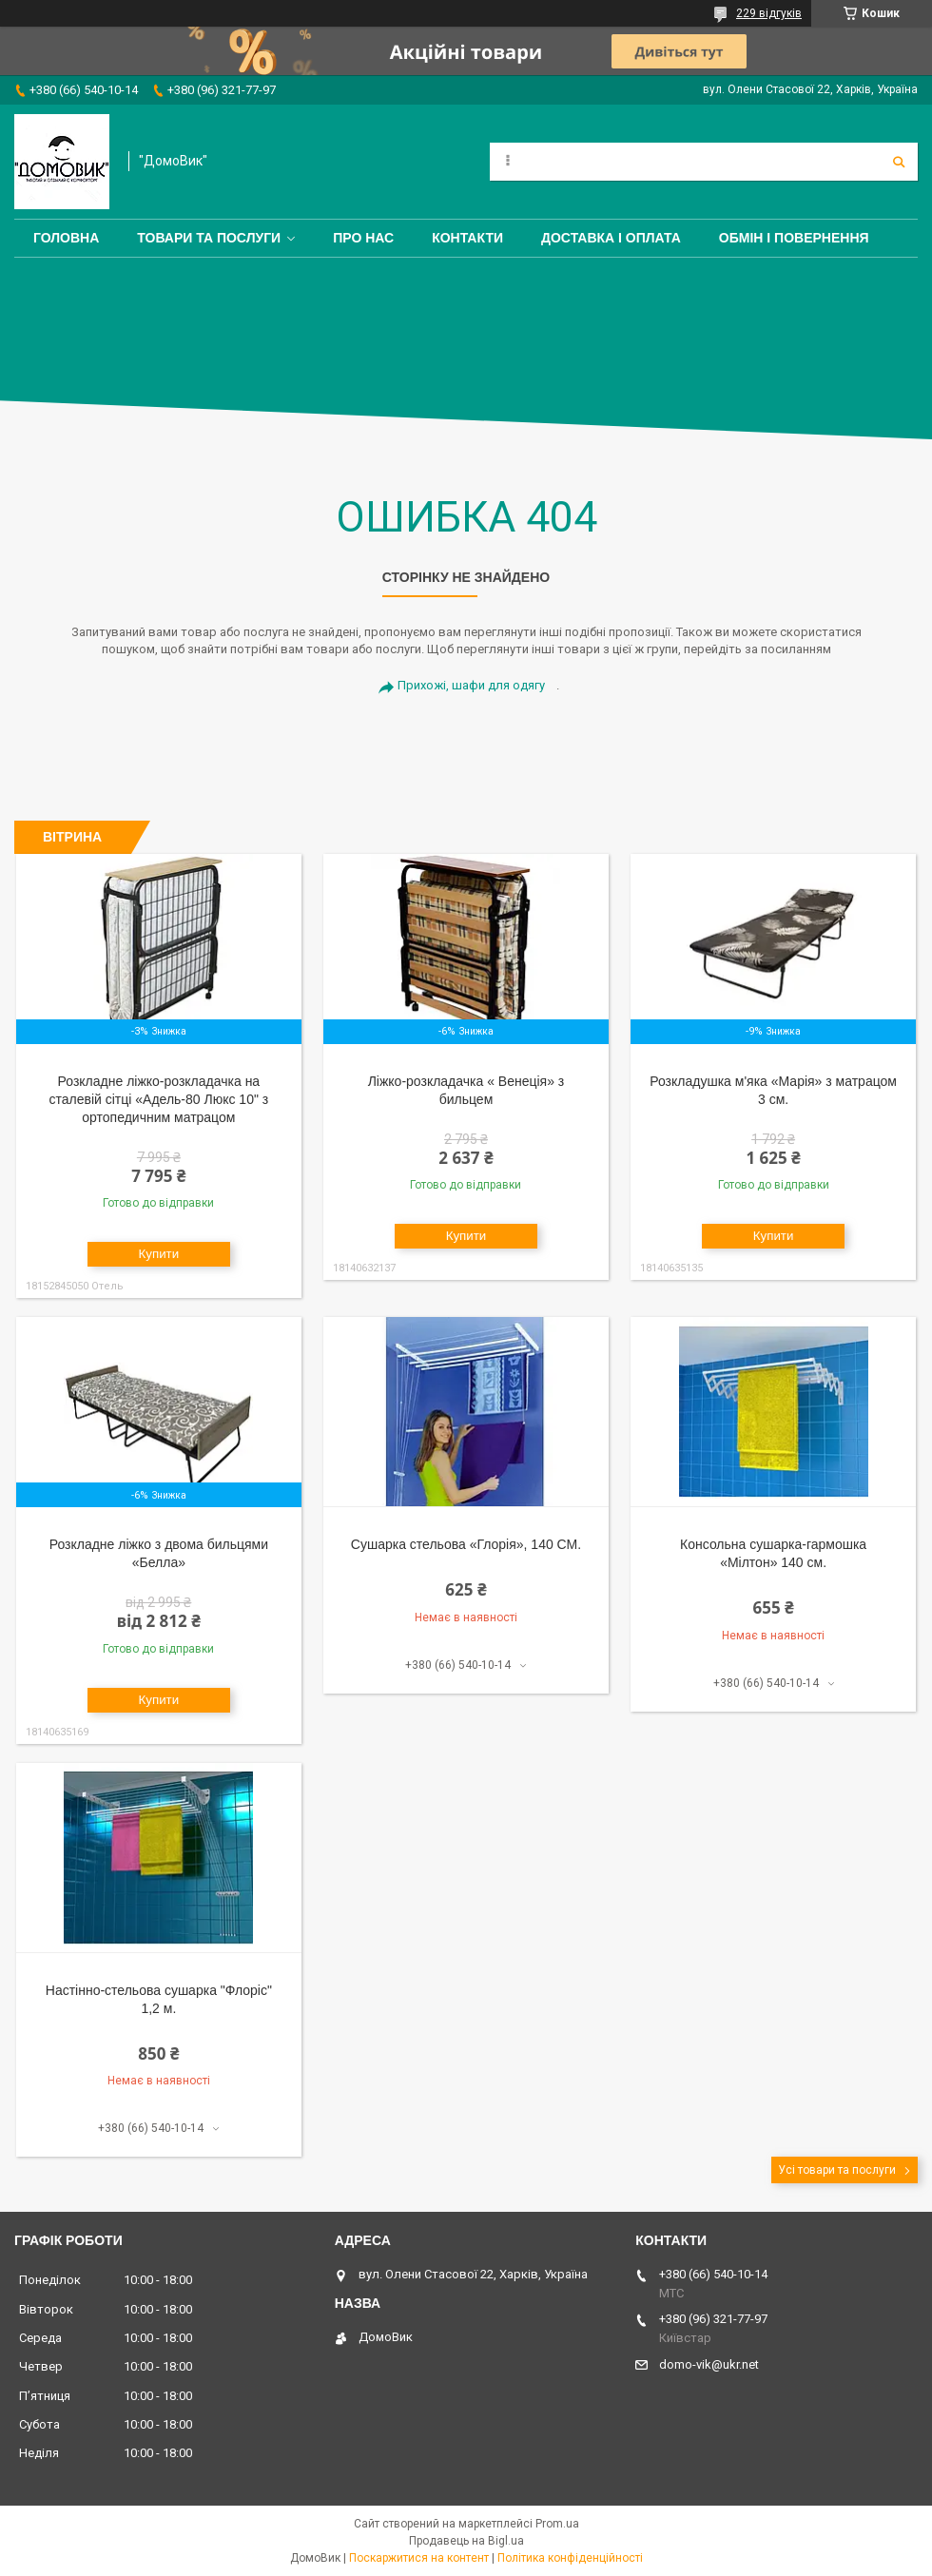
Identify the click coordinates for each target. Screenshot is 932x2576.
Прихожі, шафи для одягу (471, 685)
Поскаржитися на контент (419, 2558)
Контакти (467, 237)
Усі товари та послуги (837, 2170)
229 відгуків (769, 13)
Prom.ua (557, 2523)
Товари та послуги (209, 237)
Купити (159, 1254)
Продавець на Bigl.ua (466, 2540)
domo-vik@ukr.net (709, 2364)
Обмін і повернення (794, 237)
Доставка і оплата (611, 237)
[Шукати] (899, 162)
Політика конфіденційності (570, 2558)
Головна (66, 237)
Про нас (363, 237)
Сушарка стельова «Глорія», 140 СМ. (466, 1544)
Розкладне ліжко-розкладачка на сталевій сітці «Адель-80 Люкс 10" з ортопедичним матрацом (159, 1099)
